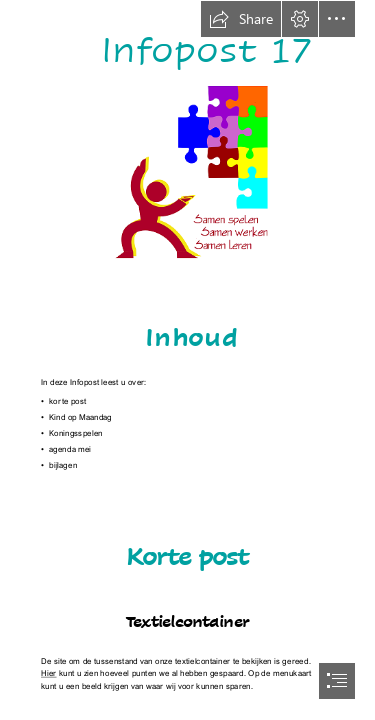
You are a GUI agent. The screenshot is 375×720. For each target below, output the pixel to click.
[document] (187, 360)
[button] (241, 19)
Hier (49, 673)
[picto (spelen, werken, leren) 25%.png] (187, 172)
